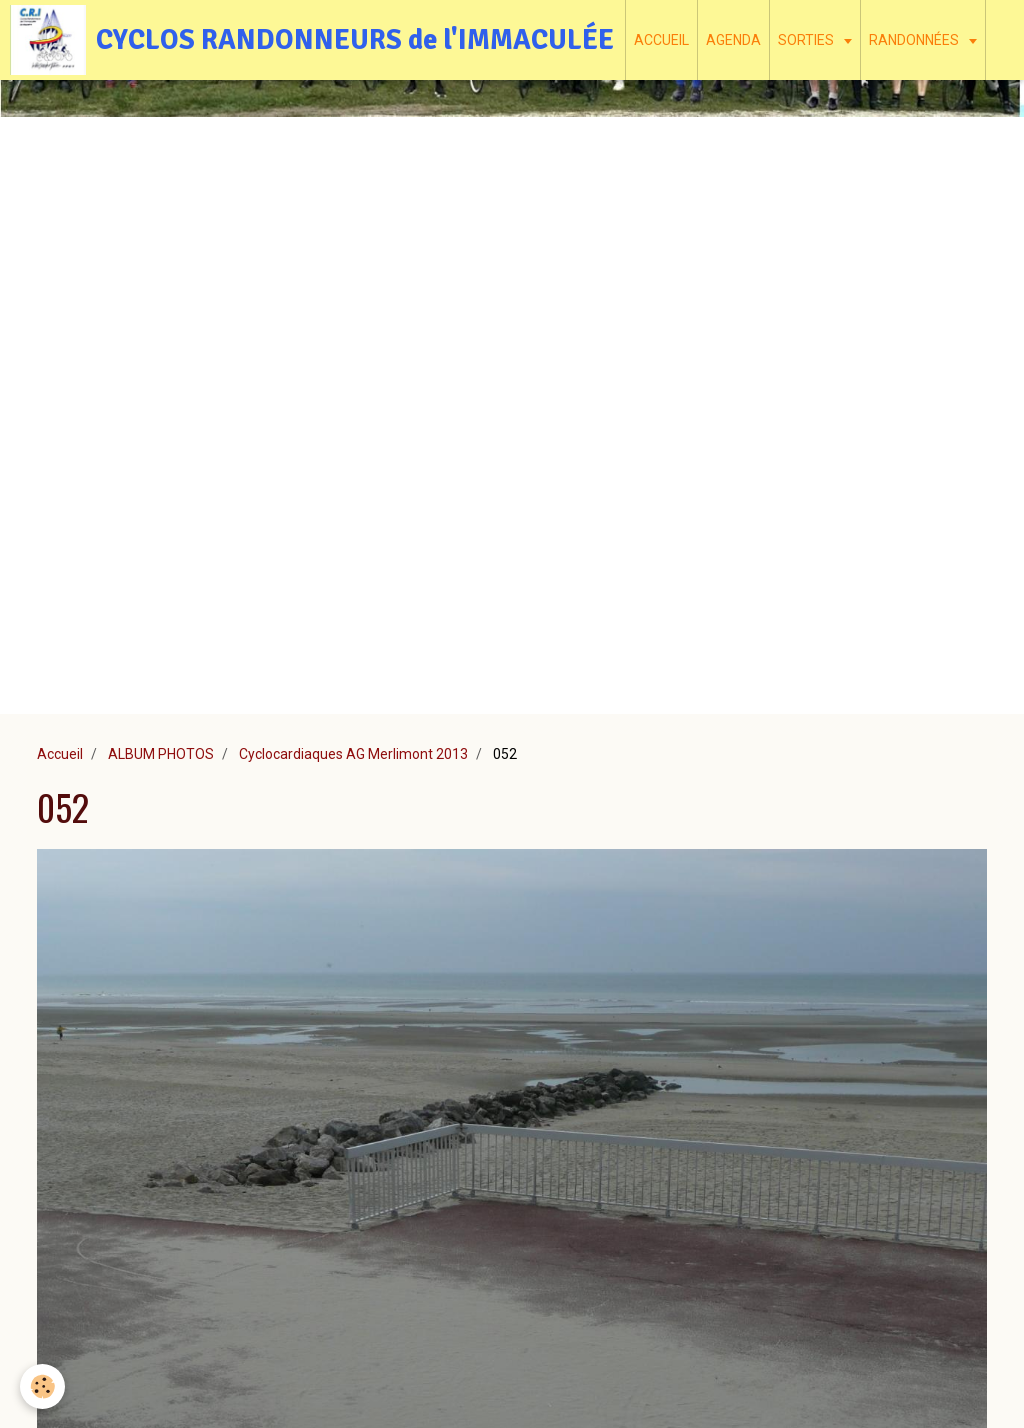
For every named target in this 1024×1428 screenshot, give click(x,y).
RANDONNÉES (915, 40)
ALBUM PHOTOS (161, 754)
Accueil (60, 754)
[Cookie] (42, 1386)
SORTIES (807, 40)
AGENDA (733, 40)
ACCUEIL (661, 40)
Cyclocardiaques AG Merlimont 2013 (353, 754)
